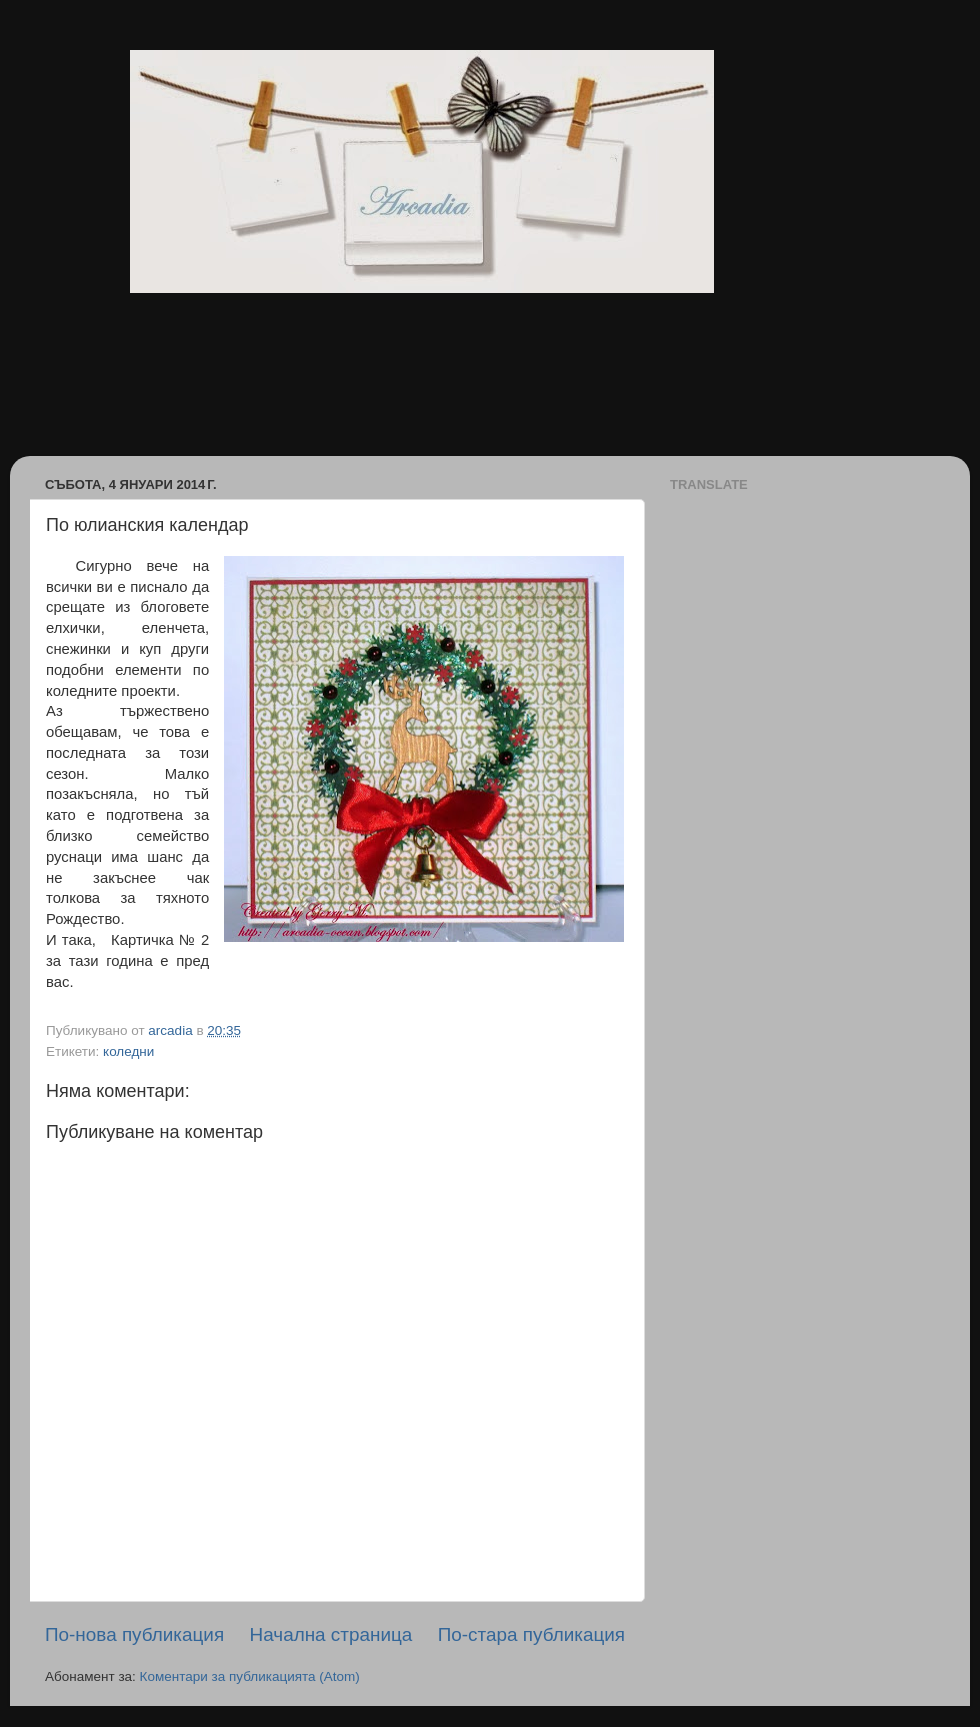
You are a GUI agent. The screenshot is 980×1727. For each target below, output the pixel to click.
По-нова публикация (134, 1634)
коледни (128, 1051)
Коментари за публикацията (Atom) (250, 1676)
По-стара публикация (531, 1634)
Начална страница (331, 1634)
